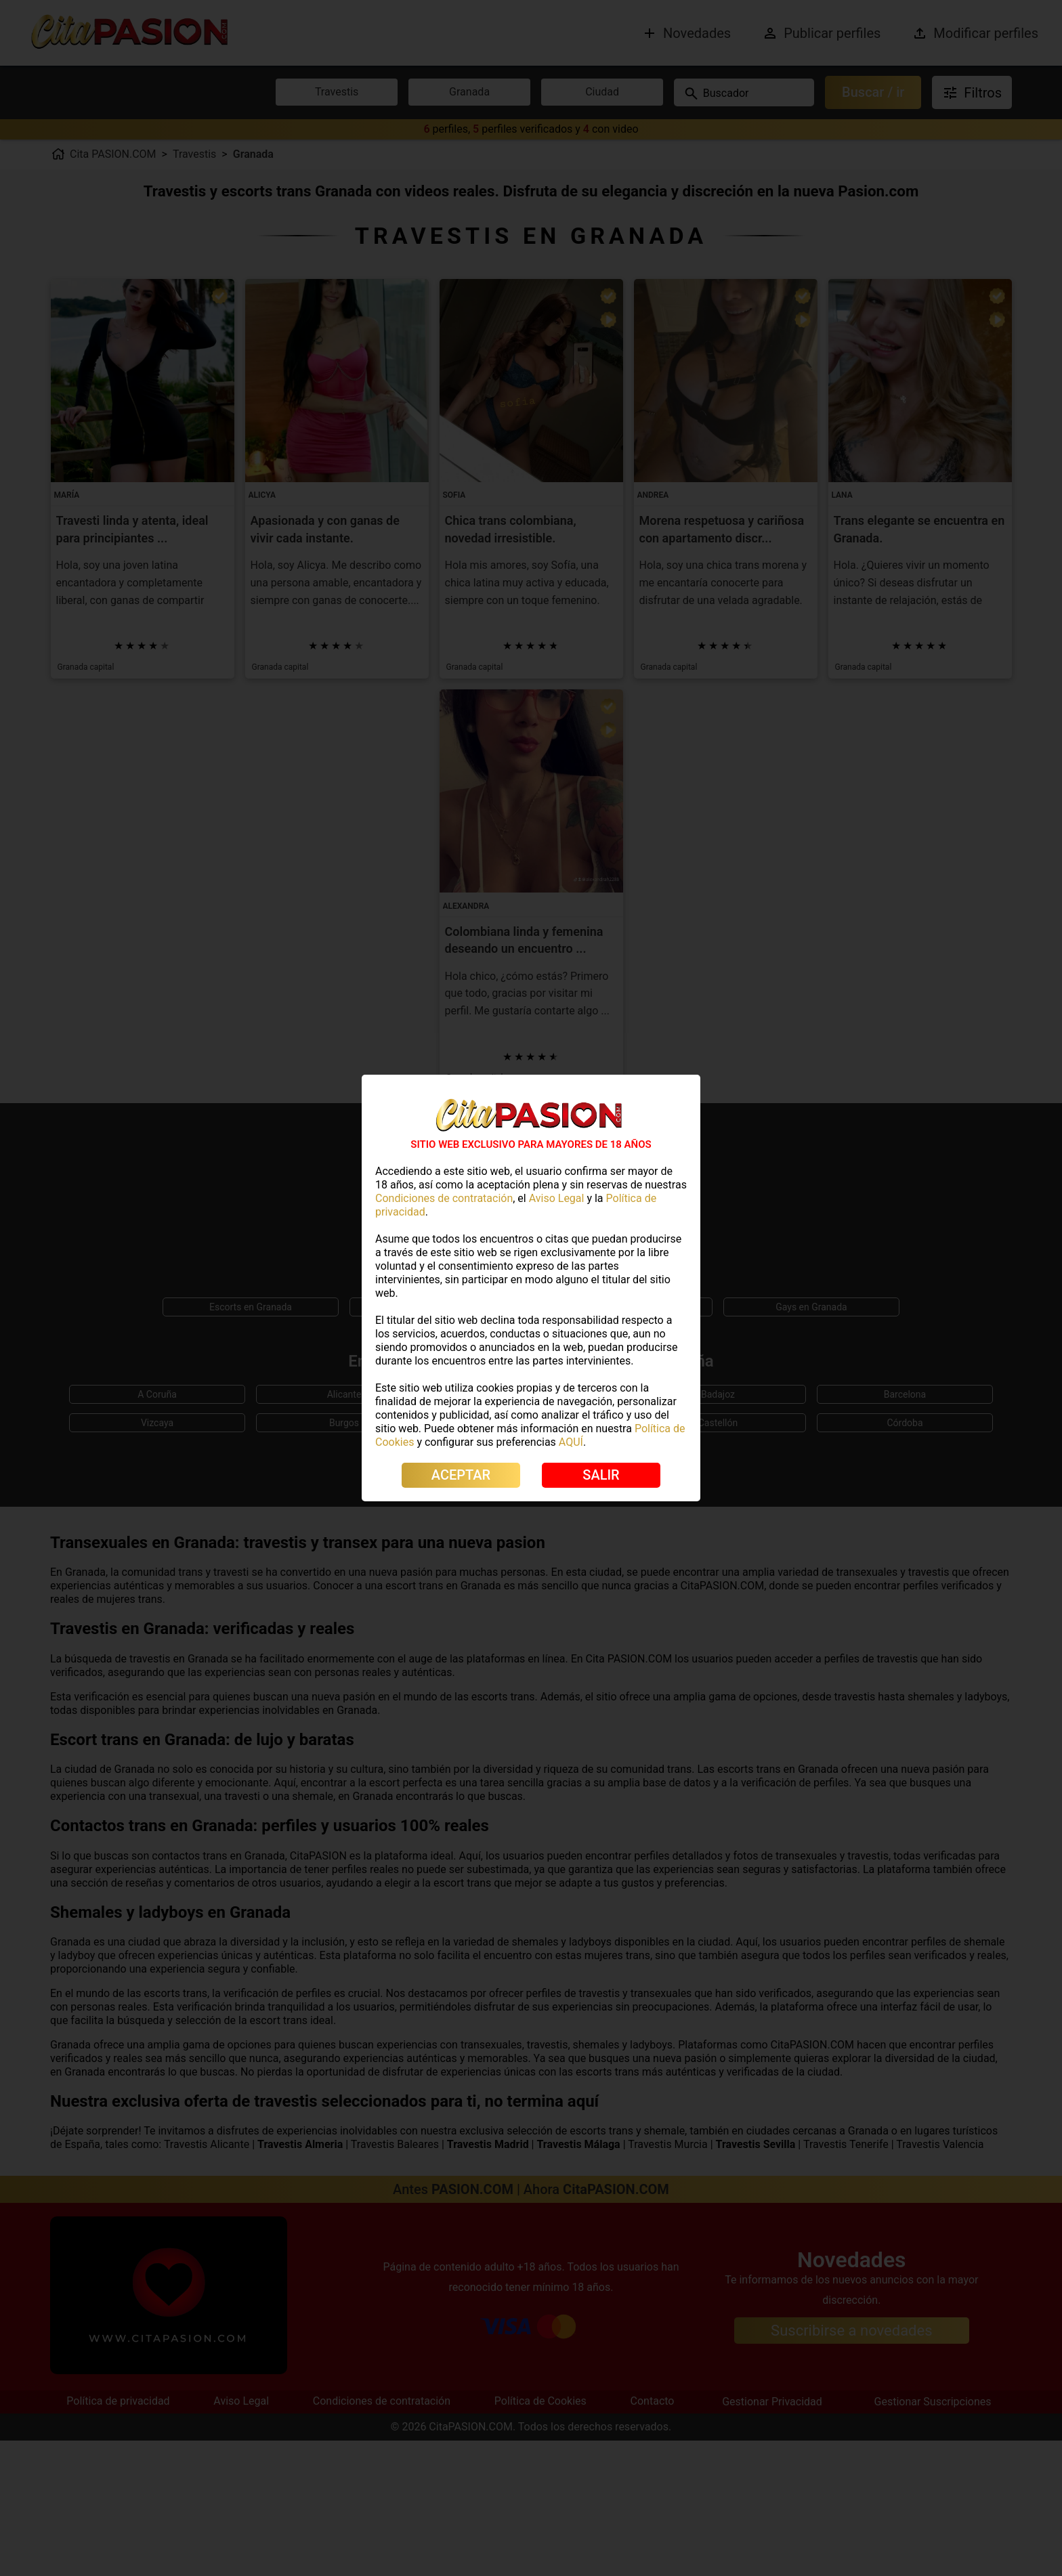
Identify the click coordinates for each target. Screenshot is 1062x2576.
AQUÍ (571, 1442)
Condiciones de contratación (444, 1198)
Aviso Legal (557, 1198)
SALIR (600, 1475)
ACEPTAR (460, 1475)
